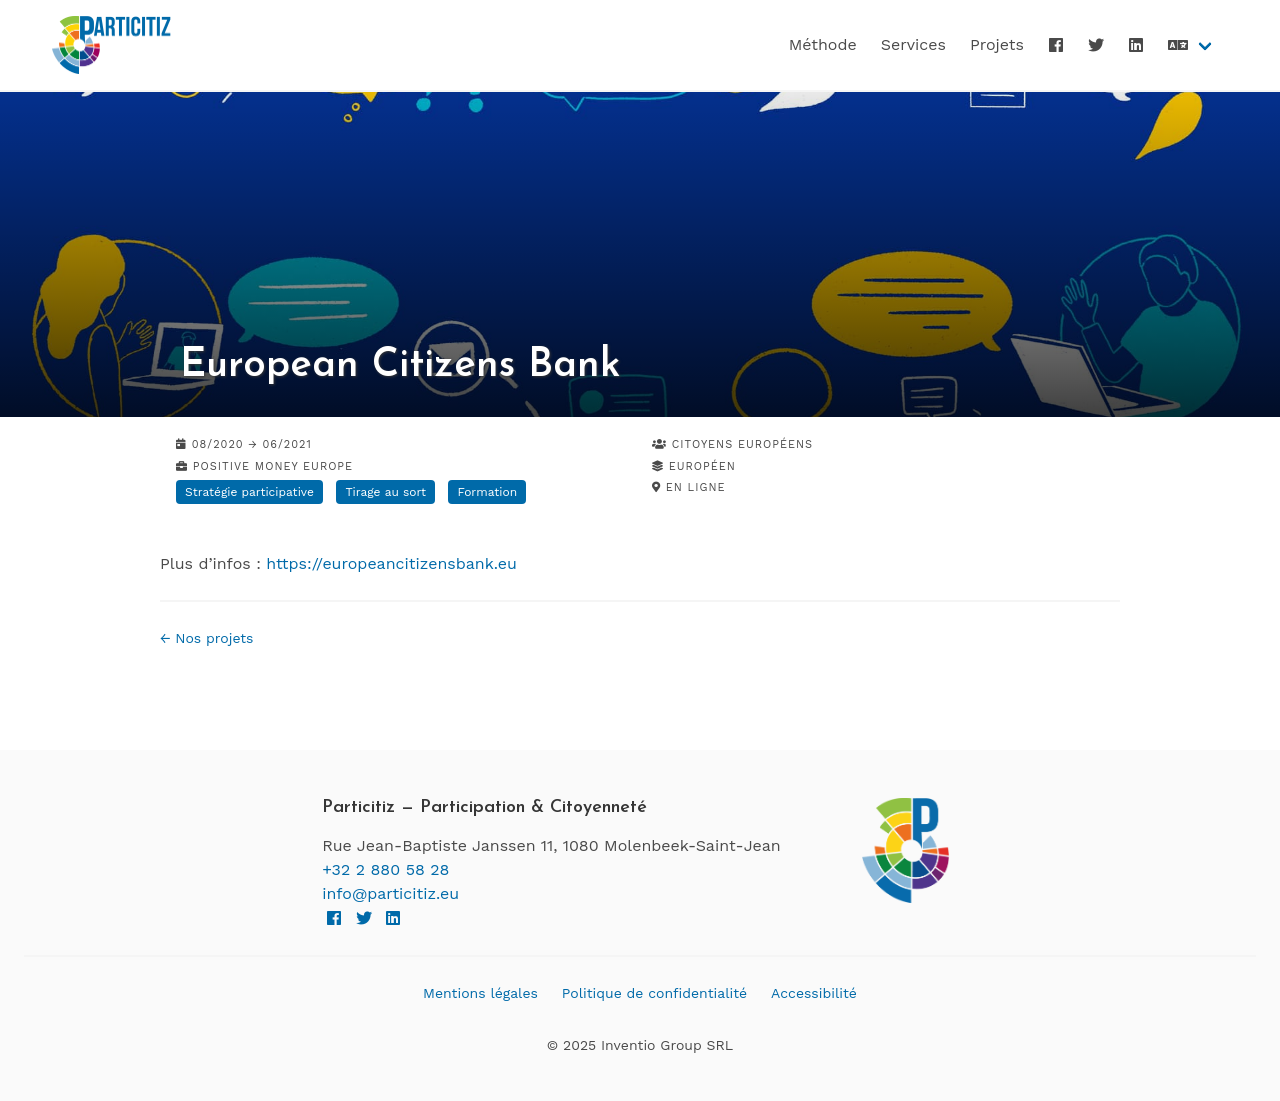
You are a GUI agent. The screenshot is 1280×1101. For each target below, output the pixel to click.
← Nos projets (207, 638)
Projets (997, 44)
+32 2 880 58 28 (385, 869)
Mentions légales (480, 993)
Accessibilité (814, 993)
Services (913, 44)
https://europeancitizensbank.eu (391, 563)
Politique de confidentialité (654, 993)
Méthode (823, 44)
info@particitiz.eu (390, 893)
